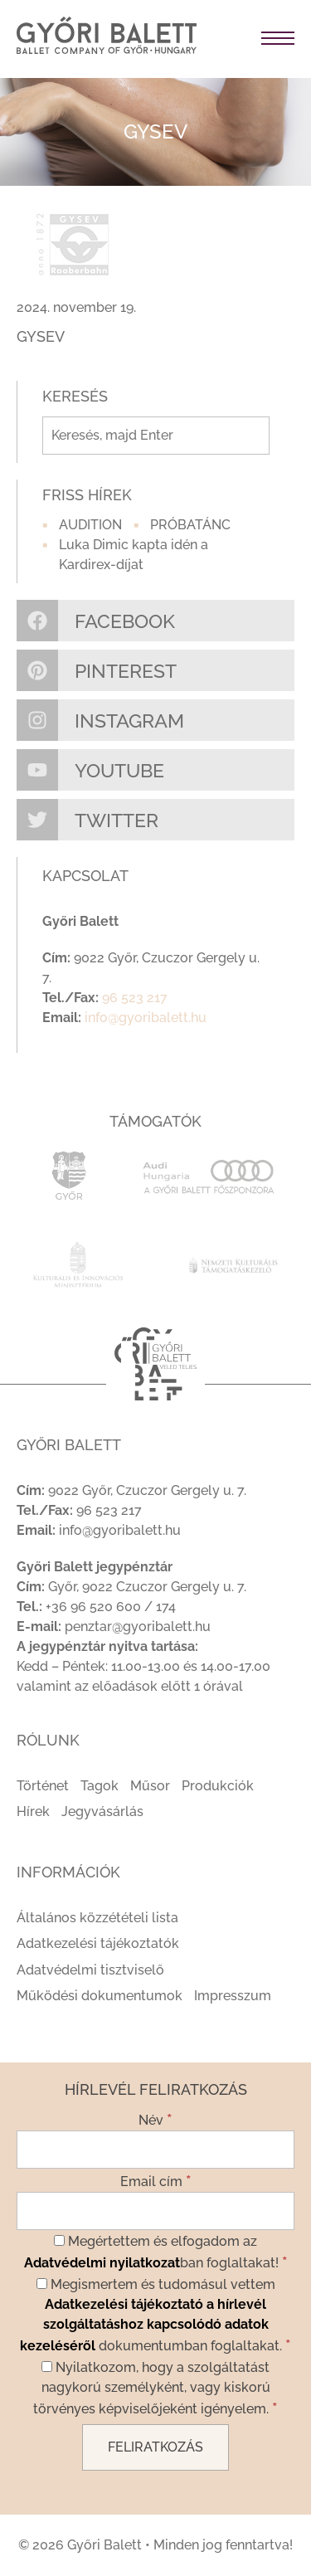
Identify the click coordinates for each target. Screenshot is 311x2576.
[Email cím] (155, 2211)
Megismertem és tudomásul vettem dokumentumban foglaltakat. (155, 2315)
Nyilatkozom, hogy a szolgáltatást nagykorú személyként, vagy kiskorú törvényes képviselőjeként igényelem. (155, 2388)
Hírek (33, 1811)
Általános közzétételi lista (97, 1918)
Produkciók (218, 1786)
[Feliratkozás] (155, 2447)
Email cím (156, 2180)
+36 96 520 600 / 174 (111, 1606)
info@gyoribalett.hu (146, 1017)
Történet (43, 1786)
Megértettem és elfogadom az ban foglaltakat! (156, 2252)
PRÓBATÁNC (190, 525)
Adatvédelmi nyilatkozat (102, 2263)
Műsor (150, 1786)
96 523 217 (135, 998)
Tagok (99, 1786)
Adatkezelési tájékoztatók (98, 1943)
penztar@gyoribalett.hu (138, 1626)
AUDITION (90, 525)
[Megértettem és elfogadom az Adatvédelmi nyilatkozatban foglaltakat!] (59, 2240)
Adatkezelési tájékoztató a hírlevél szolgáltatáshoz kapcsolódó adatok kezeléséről (144, 2325)
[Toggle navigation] (254, 39)
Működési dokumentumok (99, 1996)
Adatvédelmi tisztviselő (90, 1970)
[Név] (155, 2149)
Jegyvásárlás (102, 1811)
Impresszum (232, 1996)
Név (155, 2119)
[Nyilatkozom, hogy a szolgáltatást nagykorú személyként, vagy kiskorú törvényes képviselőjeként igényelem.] (46, 2366)
